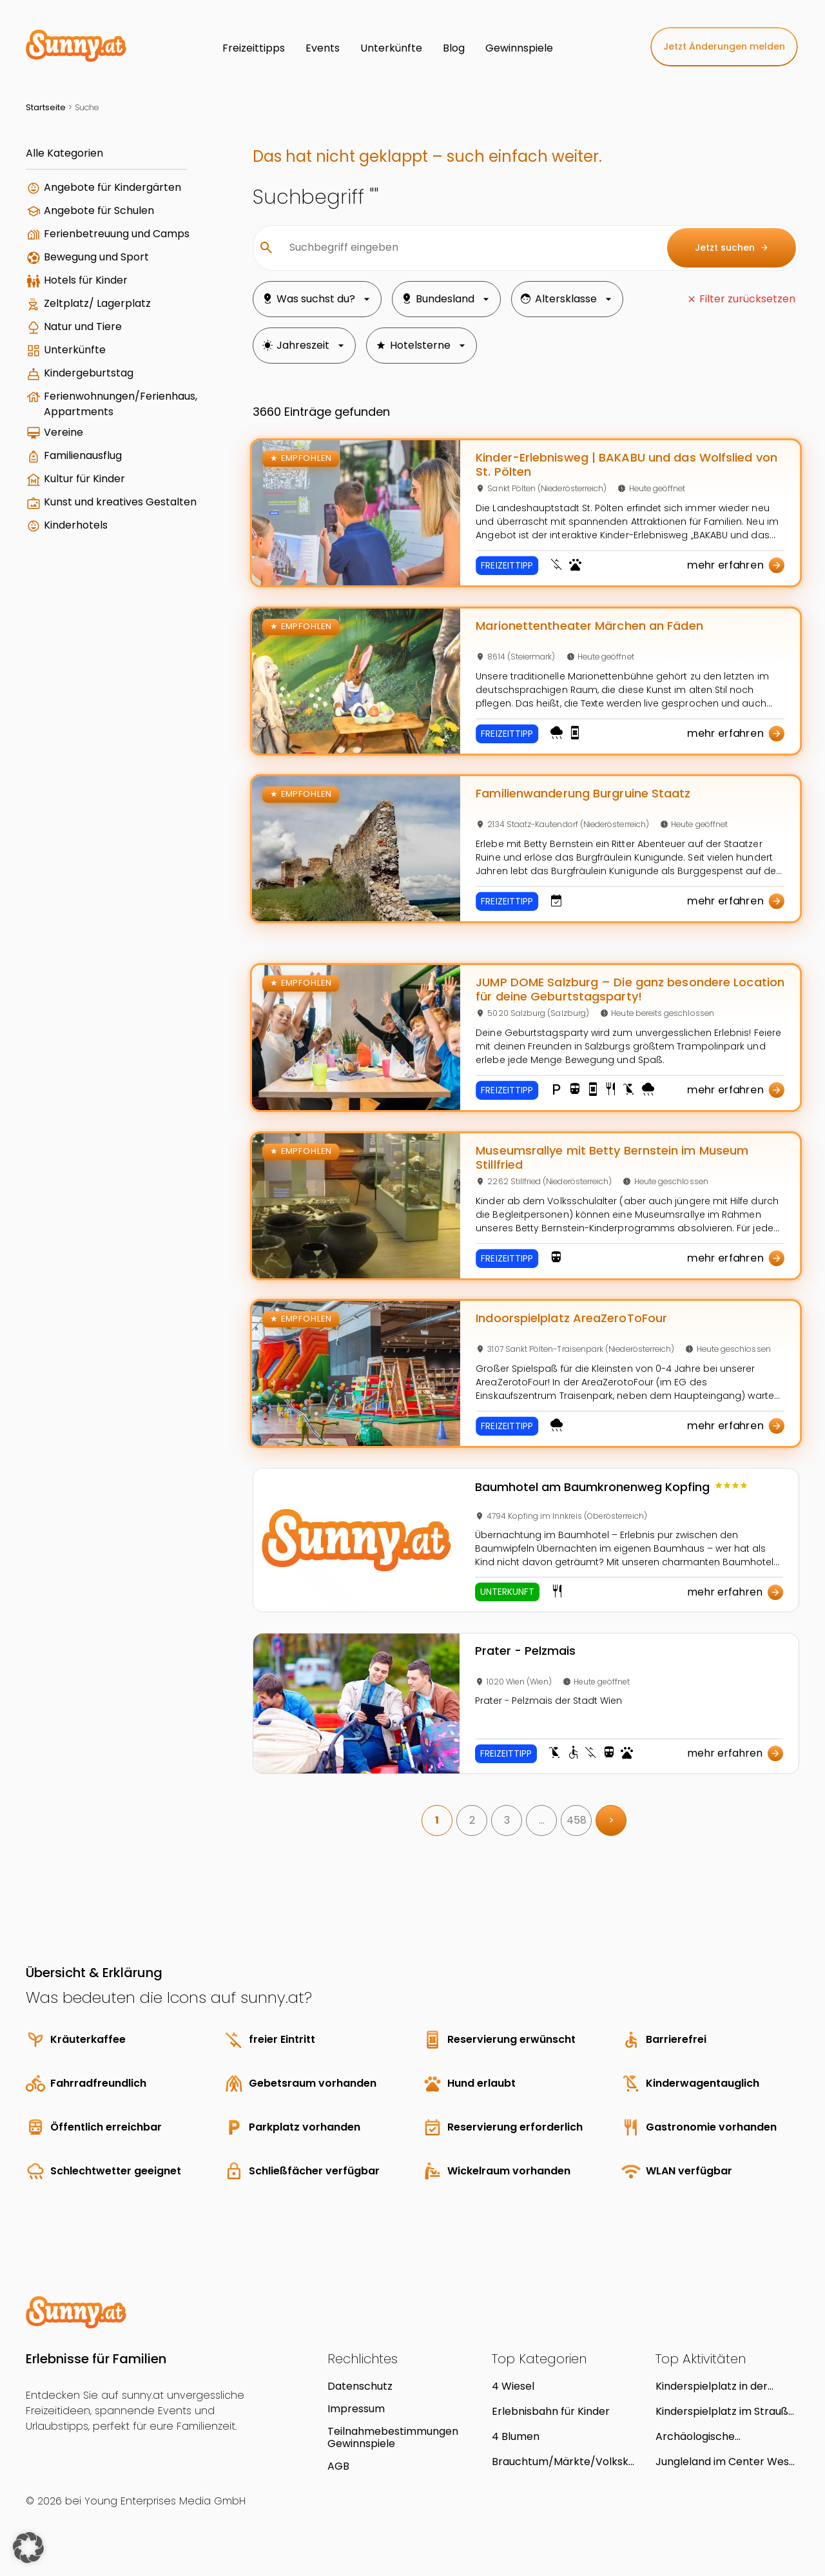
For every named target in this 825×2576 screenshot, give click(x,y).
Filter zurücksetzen (747, 298)
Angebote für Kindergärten (112, 187)
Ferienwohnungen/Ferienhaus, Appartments (120, 404)
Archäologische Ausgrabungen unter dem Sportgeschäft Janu (720, 2436)
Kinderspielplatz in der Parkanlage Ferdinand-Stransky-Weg (714, 2386)
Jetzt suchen (732, 248)
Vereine (63, 432)
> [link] (611, 1820)
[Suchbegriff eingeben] (468, 247)
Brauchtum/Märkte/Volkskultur (563, 2461)
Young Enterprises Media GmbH (165, 2500)
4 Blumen (515, 2436)
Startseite (46, 107)
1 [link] (437, 1820)
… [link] (542, 1820)
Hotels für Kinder (86, 280)
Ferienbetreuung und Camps (116, 233)
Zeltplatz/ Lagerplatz (97, 303)
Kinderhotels (76, 525)
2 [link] (472, 1820)
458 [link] (577, 1820)
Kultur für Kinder (84, 478)
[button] (28, 2547)
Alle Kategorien (64, 153)
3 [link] (507, 1820)
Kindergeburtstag (88, 373)
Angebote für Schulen (99, 210)
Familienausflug (83, 455)
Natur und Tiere (83, 326)
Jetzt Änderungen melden (724, 46)
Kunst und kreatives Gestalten (120, 501)
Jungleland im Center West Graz (724, 2461)
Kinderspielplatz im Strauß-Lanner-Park (724, 2411)
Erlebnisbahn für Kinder (551, 2411)
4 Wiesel (513, 2386)
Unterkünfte (75, 349)
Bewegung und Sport (96, 256)
